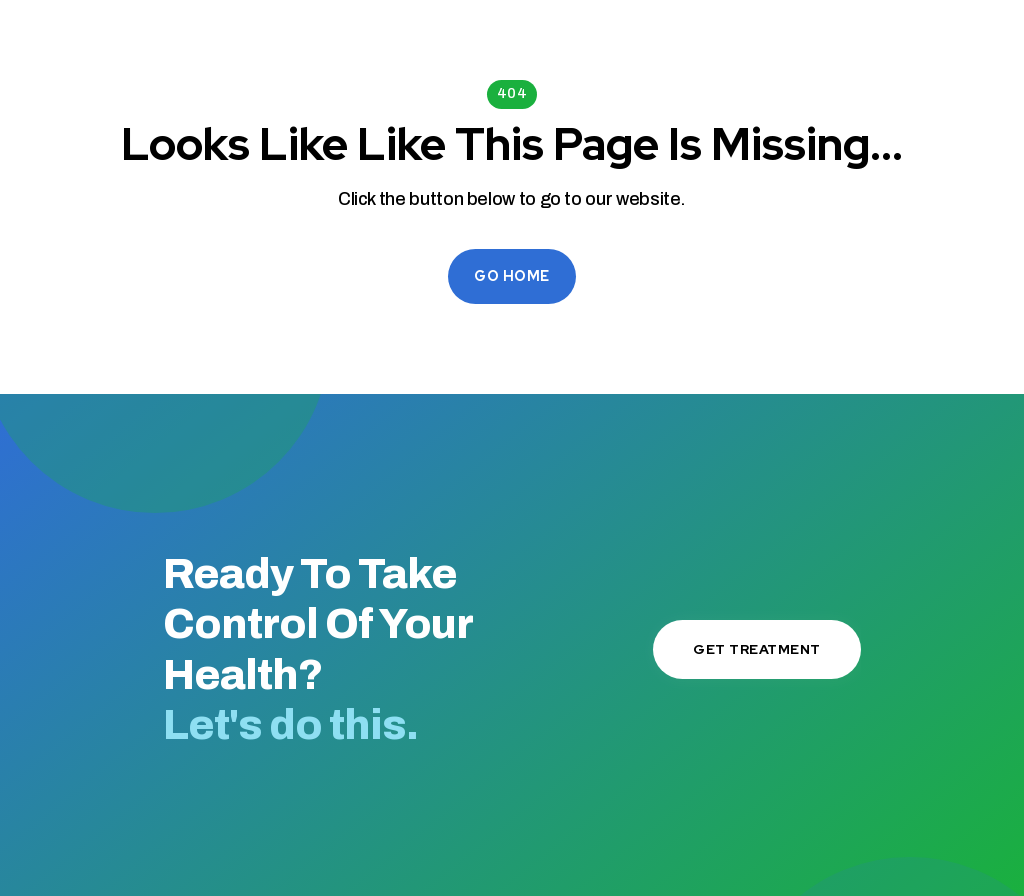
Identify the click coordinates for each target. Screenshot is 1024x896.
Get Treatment (757, 649)
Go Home (512, 276)
